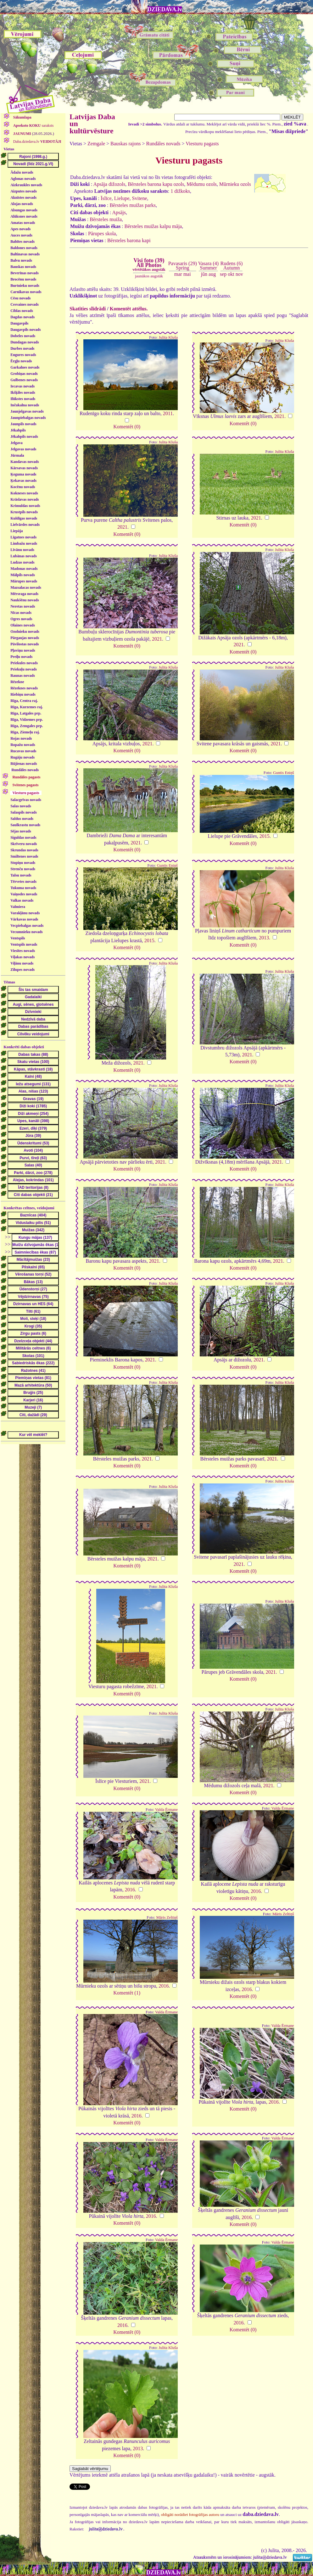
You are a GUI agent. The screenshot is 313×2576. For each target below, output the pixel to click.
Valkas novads (21, 900)
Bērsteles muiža (106, 219)
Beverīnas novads (24, 273)
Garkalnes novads (24, 367)
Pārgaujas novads (24, 638)
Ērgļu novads (21, 361)
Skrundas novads (24, 850)
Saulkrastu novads (25, 825)
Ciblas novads (21, 311)
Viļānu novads (21, 963)
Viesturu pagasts (202, 143)
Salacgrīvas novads (25, 800)
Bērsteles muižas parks (132, 205)
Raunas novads (22, 675)
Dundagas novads (24, 342)
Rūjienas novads (23, 763)
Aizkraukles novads (26, 185)
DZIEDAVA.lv (165, 9)
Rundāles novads (25, 770)
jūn (204, 274)
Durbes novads (22, 348)
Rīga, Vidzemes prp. (26, 719)
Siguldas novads (23, 837)
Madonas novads (23, 568)
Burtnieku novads (24, 285)
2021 (279, 416)
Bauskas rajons (125, 143)
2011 (168, 413)
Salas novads (20, 806)
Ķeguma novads (23, 474)
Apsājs (119, 212)
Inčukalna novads (24, 405)
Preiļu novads (21, 656)
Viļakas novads (22, 957)
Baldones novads (23, 248)
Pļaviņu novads (22, 650)
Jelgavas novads (23, 449)
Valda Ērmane (166, 1809)
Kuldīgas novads (23, 518)
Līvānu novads (22, 550)
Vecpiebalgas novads (26, 925)
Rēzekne (17, 682)
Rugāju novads (22, 757)
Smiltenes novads (24, 856)
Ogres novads (21, 619)
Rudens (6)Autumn (232, 265)
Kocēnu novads (22, 487)
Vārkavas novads (24, 919)
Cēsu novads (20, 298)
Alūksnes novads (23, 216)
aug (212, 274)
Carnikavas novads (25, 292)
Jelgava (16, 443)
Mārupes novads (23, 581)
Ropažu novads (22, 745)
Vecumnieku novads (26, 932)
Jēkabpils (18, 430)
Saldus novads (21, 818)
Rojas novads (21, 738)
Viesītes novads (22, 951)
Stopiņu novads (22, 862)
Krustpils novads (24, 512)
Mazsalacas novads (25, 587)
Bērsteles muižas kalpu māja (153, 226)
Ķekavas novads (23, 480)
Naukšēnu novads (24, 600)
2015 (265, 836)
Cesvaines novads (24, 304)
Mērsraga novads (24, 594)
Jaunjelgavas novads (27, 411)
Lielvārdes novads (25, 524)
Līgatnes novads (23, 537)
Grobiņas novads (24, 373)
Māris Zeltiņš (167, 1917)
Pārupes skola (102, 233)
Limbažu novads (23, 543)
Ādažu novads (21, 172)
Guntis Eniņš (283, 773)
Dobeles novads (22, 336)
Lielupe (122, 198)
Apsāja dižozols (109, 184)
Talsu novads (20, 875)
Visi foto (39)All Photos (148, 264)
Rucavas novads (23, 751)
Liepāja (16, 531)
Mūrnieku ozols (235, 184)
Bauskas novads (23, 266)
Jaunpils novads (23, 424)
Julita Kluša (168, 337)
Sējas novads (20, 831)
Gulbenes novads (24, 380)
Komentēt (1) (126, 1992)
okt (231, 274)
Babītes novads (22, 241)
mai (187, 274)
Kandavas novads (24, 461)
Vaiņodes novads (23, 894)
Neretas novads (22, 606)
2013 (264, 937)
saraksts (33, 125)
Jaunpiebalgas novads (28, 417)
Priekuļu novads (23, 669)
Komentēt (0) (126, 426)
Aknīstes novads (23, 197)
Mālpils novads (22, 575)
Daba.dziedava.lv (36, 141)
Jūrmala (17, 455)
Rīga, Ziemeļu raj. (25, 732)
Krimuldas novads (25, 506)
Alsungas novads (23, 210)
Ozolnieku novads (24, 631)
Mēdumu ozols (202, 184)
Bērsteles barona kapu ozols (156, 184)
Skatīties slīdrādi (88, 308)
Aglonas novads (23, 178)
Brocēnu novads (23, 279)
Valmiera (17, 906)
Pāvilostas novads (24, 644)
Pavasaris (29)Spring (182, 265)
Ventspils (17, 938)
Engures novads (23, 355)
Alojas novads (21, 204)
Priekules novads (24, 663)
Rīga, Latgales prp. (25, 713)
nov (239, 274)
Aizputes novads (23, 191)
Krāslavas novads (24, 499)
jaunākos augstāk (149, 276)
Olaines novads (22, 625)
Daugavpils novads (25, 329)
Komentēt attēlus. (129, 308)
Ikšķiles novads (22, 392)
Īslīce (106, 198)
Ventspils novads (23, 944)
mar (178, 274)
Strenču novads (22, 869)
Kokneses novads (24, 493)
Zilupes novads (22, 969)
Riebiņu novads (23, 694)
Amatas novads (22, 222)
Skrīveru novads (23, 844)
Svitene (139, 198)
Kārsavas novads (24, 468)
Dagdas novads (22, 317)
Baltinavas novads (25, 254)
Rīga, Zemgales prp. (26, 726)
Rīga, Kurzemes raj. (26, 707)
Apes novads (20, 229)
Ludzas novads (22, 562)
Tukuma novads (23, 888)
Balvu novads (21, 260)
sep (223, 274)
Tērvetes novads (23, 881)
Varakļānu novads (25, 913)
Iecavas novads (22, 386)
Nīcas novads (20, 612)
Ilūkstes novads (22, 399)
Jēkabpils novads (24, 436)
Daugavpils (19, 323)
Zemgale (96, 143)
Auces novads (21, 235)
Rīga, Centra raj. (24, 700)
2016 (130, 1889)
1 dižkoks (180, 191)
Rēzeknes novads (24, 688)
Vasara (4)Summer (208, 265)
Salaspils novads (23, 812)
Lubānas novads (23, 556)
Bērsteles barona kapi (129, 240)
